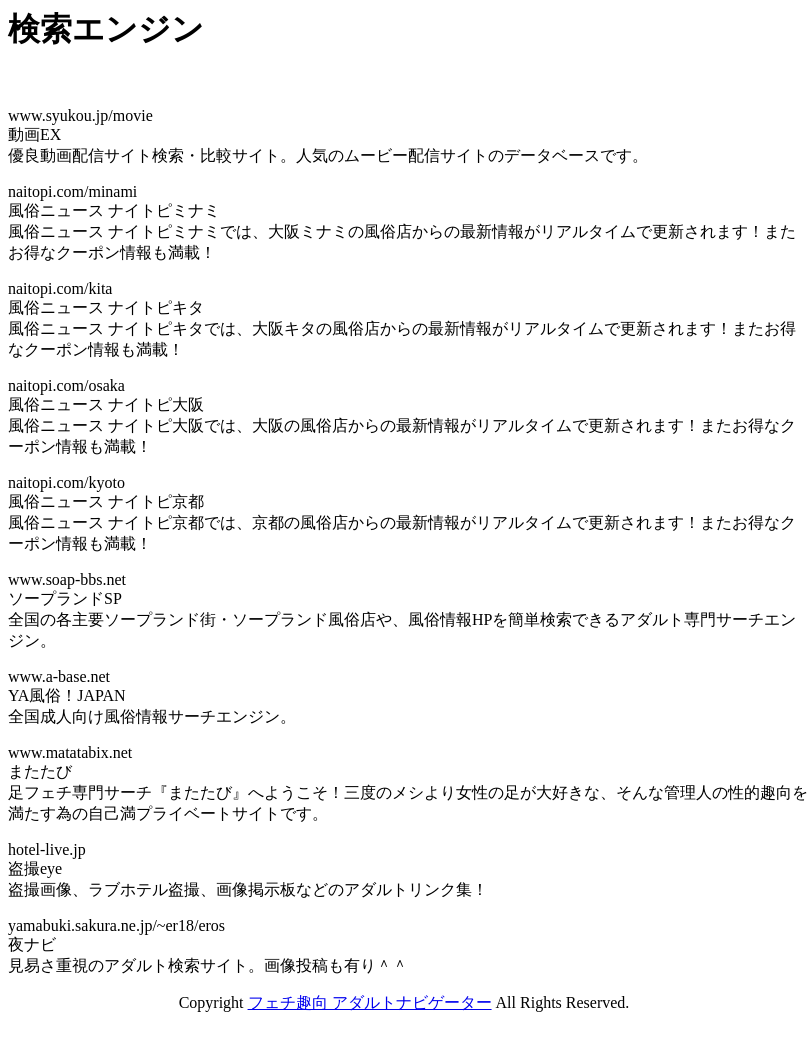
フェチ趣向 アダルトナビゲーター (370, 1002)
